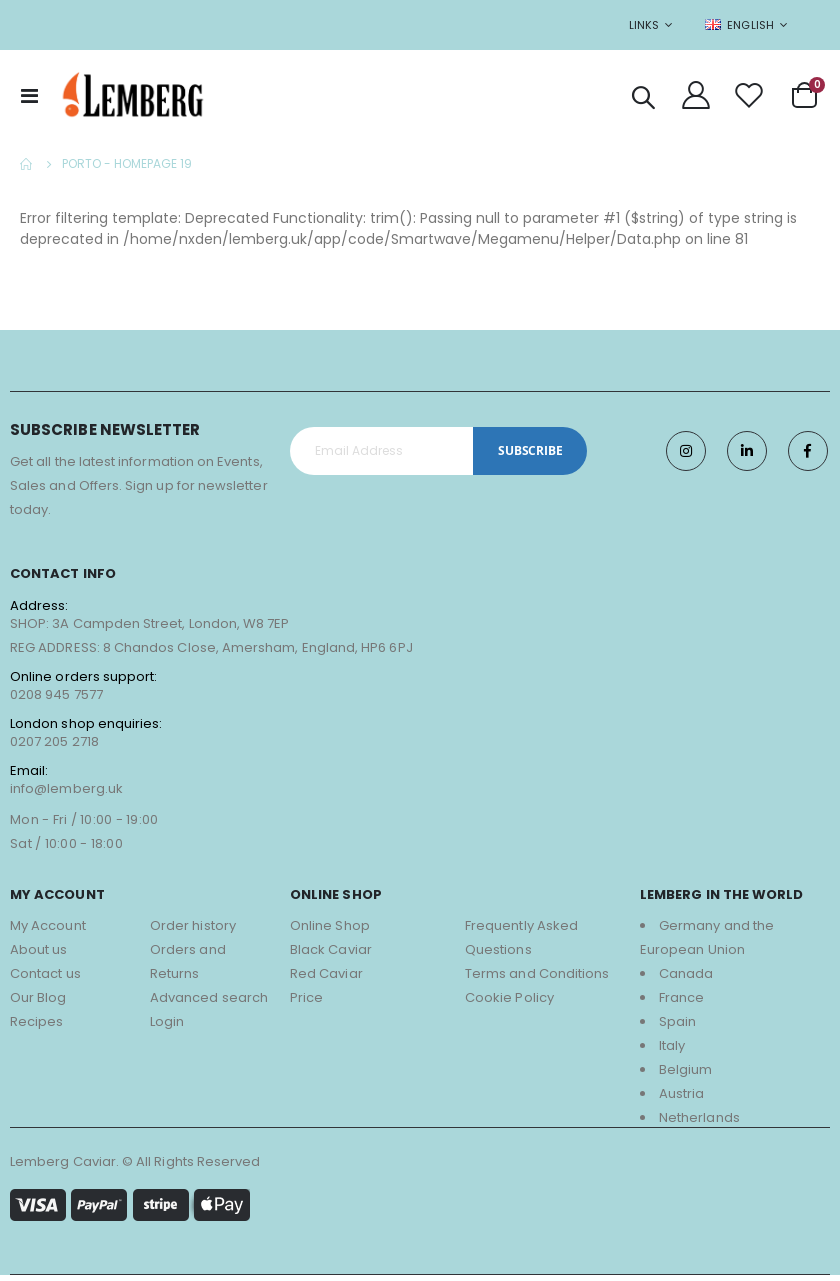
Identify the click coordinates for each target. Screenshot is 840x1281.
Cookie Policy (509, 1003)
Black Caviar (331, 955)
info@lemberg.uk (66, 793)
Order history (193, 931)
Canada (686, 979)
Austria (681, 1099)
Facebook (808, 457)
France (681, 1003)
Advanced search (209, 1003)
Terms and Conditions (537, 979)
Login (167, 1027)
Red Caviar (326, 979)
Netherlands (699, 1123)
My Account (48, 931)
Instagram (686, 457)
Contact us (45, 979)
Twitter (747, 457)
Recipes (36, 1027)
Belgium (685, 1075)
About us (39, 955)
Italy (672, 1051)
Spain (677, 1027)
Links (644, 25)
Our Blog (38, 1003)
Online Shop (330, 931)
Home (27, 164)
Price (306, 1003)
